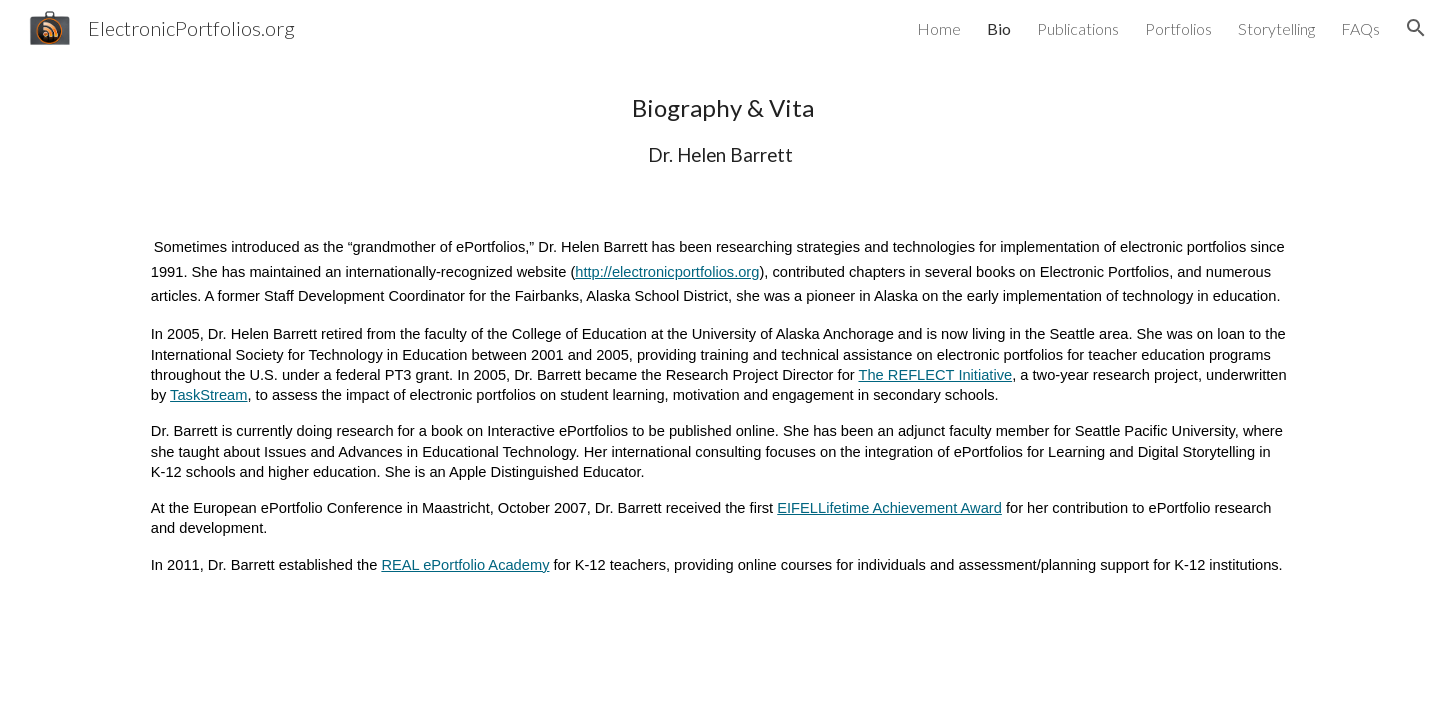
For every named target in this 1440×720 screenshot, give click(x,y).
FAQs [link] (1360, 28)
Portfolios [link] (1178, 28)
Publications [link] (1078, 28)
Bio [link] (999, 28)
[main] (720, 129)
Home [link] (939, 28)
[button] (1416, 28)
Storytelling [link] (1276, 28)
